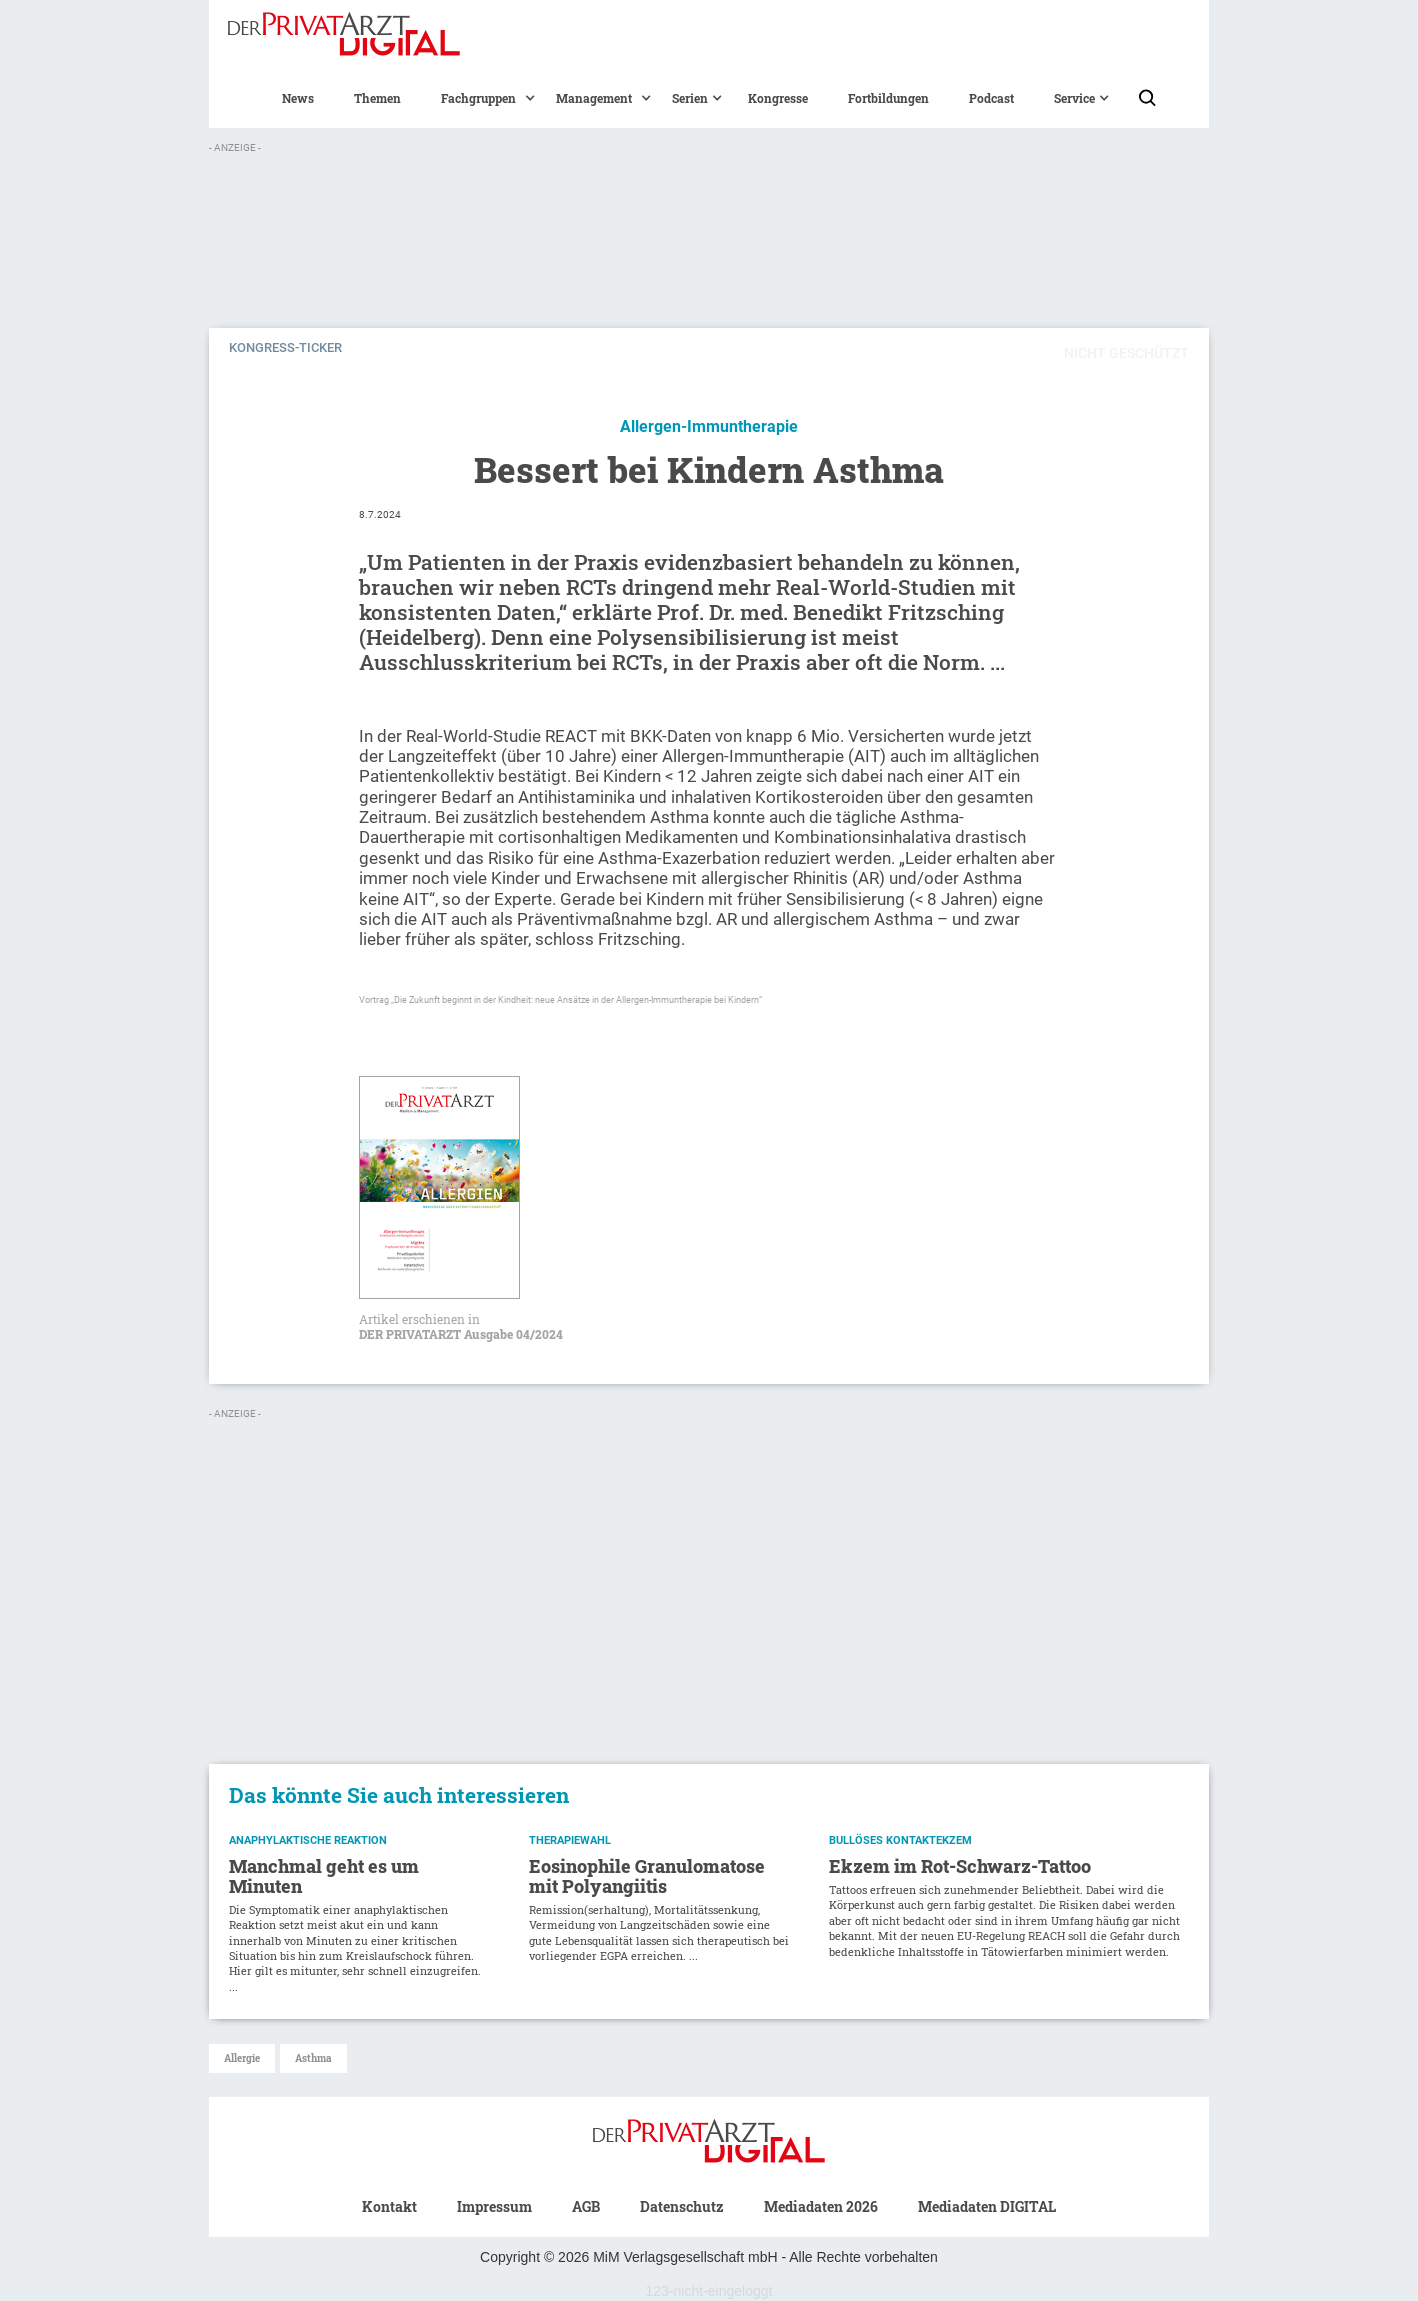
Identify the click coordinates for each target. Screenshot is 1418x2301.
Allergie (242, 2058)
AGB (586, 2206)
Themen (377, 98)
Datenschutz (682, 2206)
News (298, 98)
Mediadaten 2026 (821, 2206)
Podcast (991, 98)
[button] (478, 98)
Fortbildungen (888, 98)
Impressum (494, 2206)
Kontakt (389, 2206)
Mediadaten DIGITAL (987, 2206)
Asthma (313, 2058)
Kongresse (778, 98)
